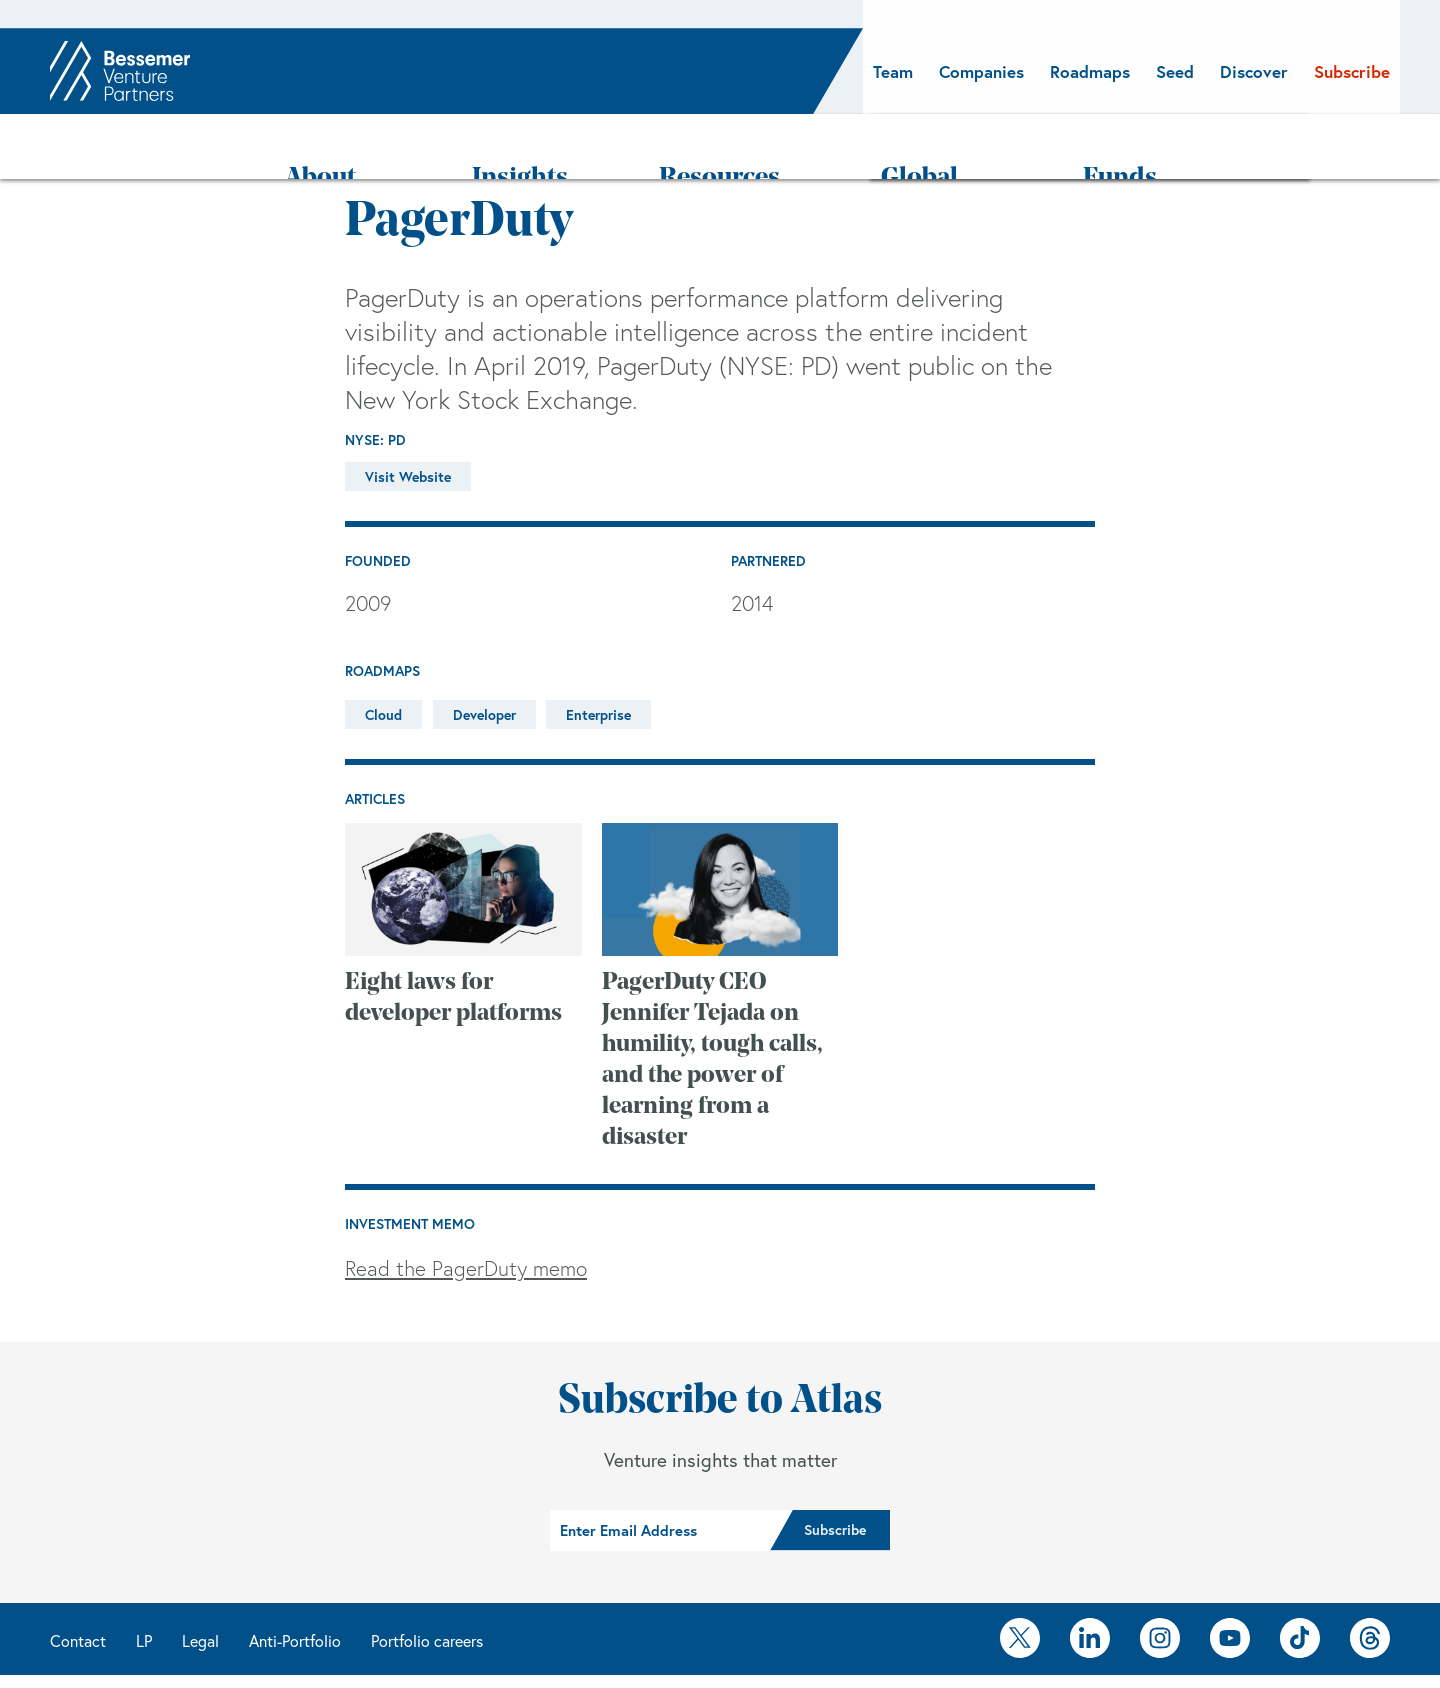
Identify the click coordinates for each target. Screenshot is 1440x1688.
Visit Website (408, 419)
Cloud (383, 657)
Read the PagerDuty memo (466, 1211)
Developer (484, 657)
